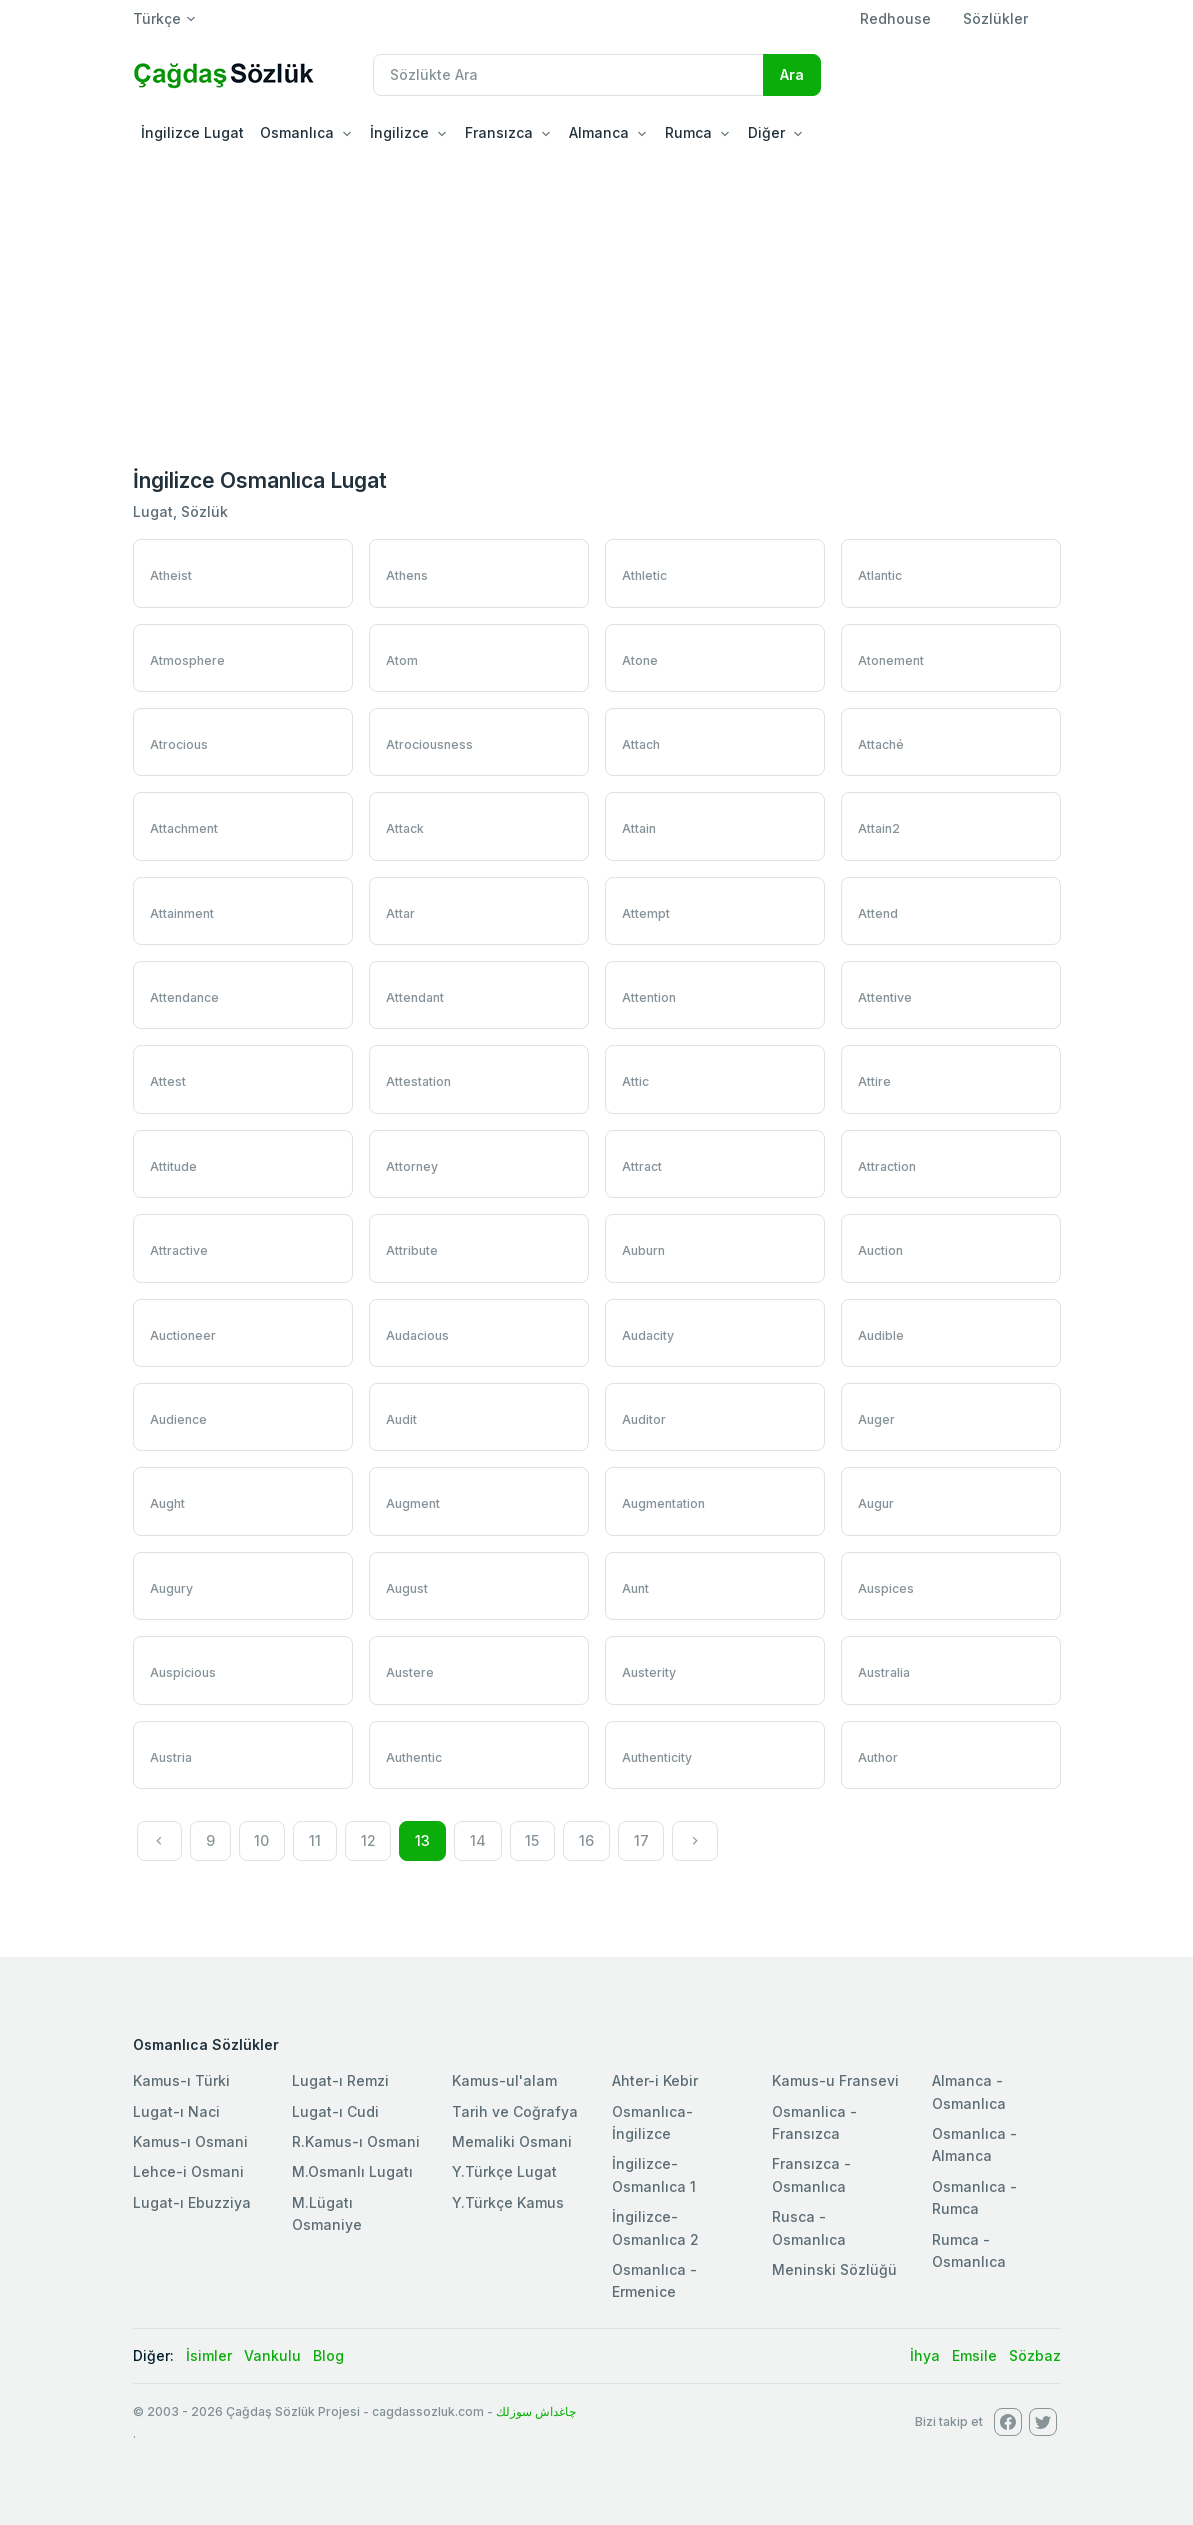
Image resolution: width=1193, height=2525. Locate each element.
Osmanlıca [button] (297, 132)
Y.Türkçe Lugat (504, 2171)
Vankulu (272, 2355)
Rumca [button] (688, 132)
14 (478, 1840)
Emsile (974, 2355)
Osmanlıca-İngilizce (652, 2122)
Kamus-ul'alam (504, 2080)
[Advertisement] (596, 304)
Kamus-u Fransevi (835, 2080)
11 (315, 1840)
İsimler (209, 2355)
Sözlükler (995, 18)
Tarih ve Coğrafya (515, 2111)
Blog (328, 2355)
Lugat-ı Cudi (335, 2111)
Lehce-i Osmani (188, 2171)
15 (532, 1840)
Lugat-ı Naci (176, 2111)
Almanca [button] (599, 132)
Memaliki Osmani (512, 2141)
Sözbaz (1035, 2355)
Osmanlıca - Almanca (974, 2144)
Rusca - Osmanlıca (809, 2227)
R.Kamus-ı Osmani (356, 2141)
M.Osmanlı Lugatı (352, 2171)
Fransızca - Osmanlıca (811, 2174)
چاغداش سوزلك (536, 2411)
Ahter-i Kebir (655, 2080)
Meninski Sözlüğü (834, 2269)
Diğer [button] (766, 132)
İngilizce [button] (399, 132)
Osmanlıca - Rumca (974, 2197)
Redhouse (895, 18)
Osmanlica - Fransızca (814, 2122)
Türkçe (157, 18)
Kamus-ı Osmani (190, 2141)
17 (641, 1840)
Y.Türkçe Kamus (508, 2202)
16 (586, 1840)
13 (422, 1840)
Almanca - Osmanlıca (969, 2091)
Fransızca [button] (499, 132)
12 (368, 1840)
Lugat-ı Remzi (340, 2080)
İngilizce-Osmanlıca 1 (654, 2174)
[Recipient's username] (568, 75)
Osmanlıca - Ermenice (654, 2280)
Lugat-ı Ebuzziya (192, 2202)
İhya (925, 2355)
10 (261, 1840)
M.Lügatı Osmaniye (327, 2213)
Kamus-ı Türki (181, 2080)
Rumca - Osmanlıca (969, 2250)
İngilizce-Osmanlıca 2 (655, 2227)
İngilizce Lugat (192, 132)
